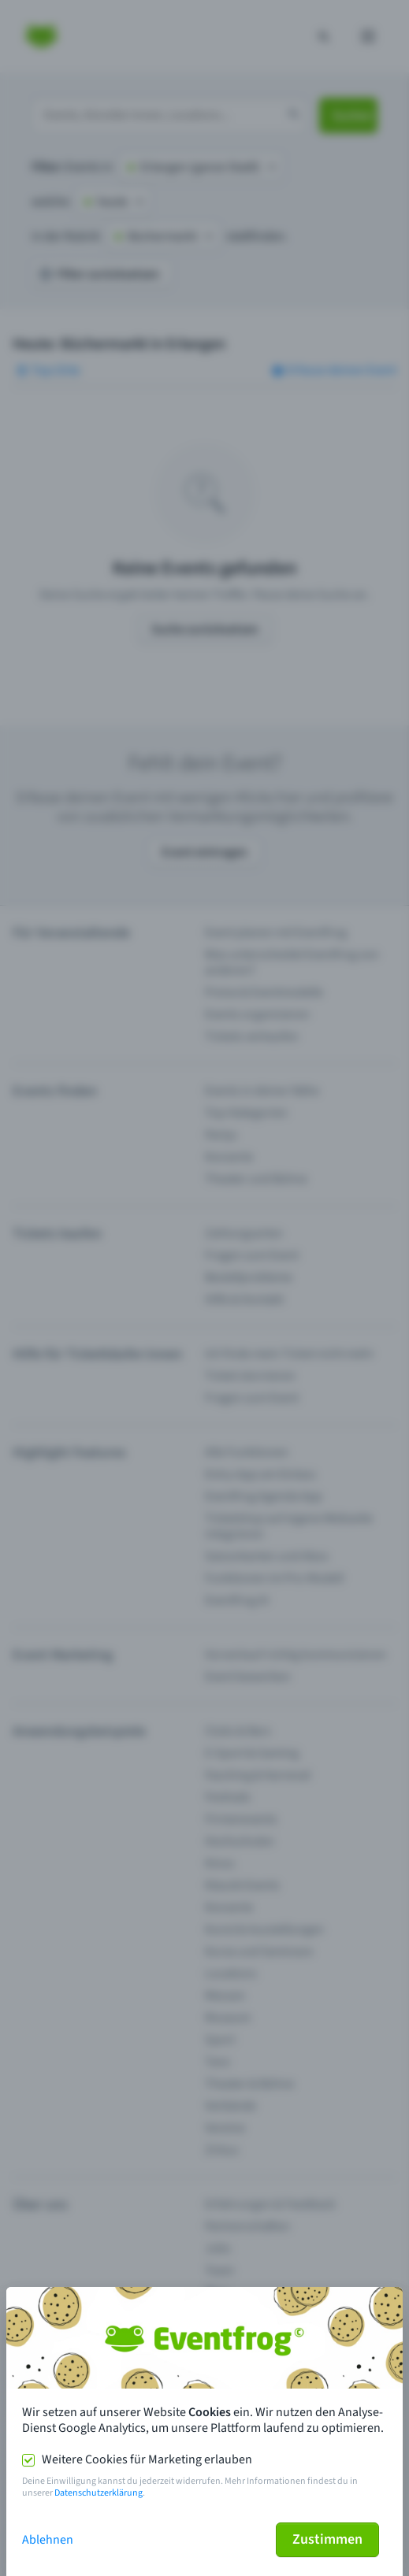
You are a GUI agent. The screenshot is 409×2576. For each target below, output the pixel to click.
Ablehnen (47, 2540)
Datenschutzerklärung (98, 2493)
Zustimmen (327, 2539)
